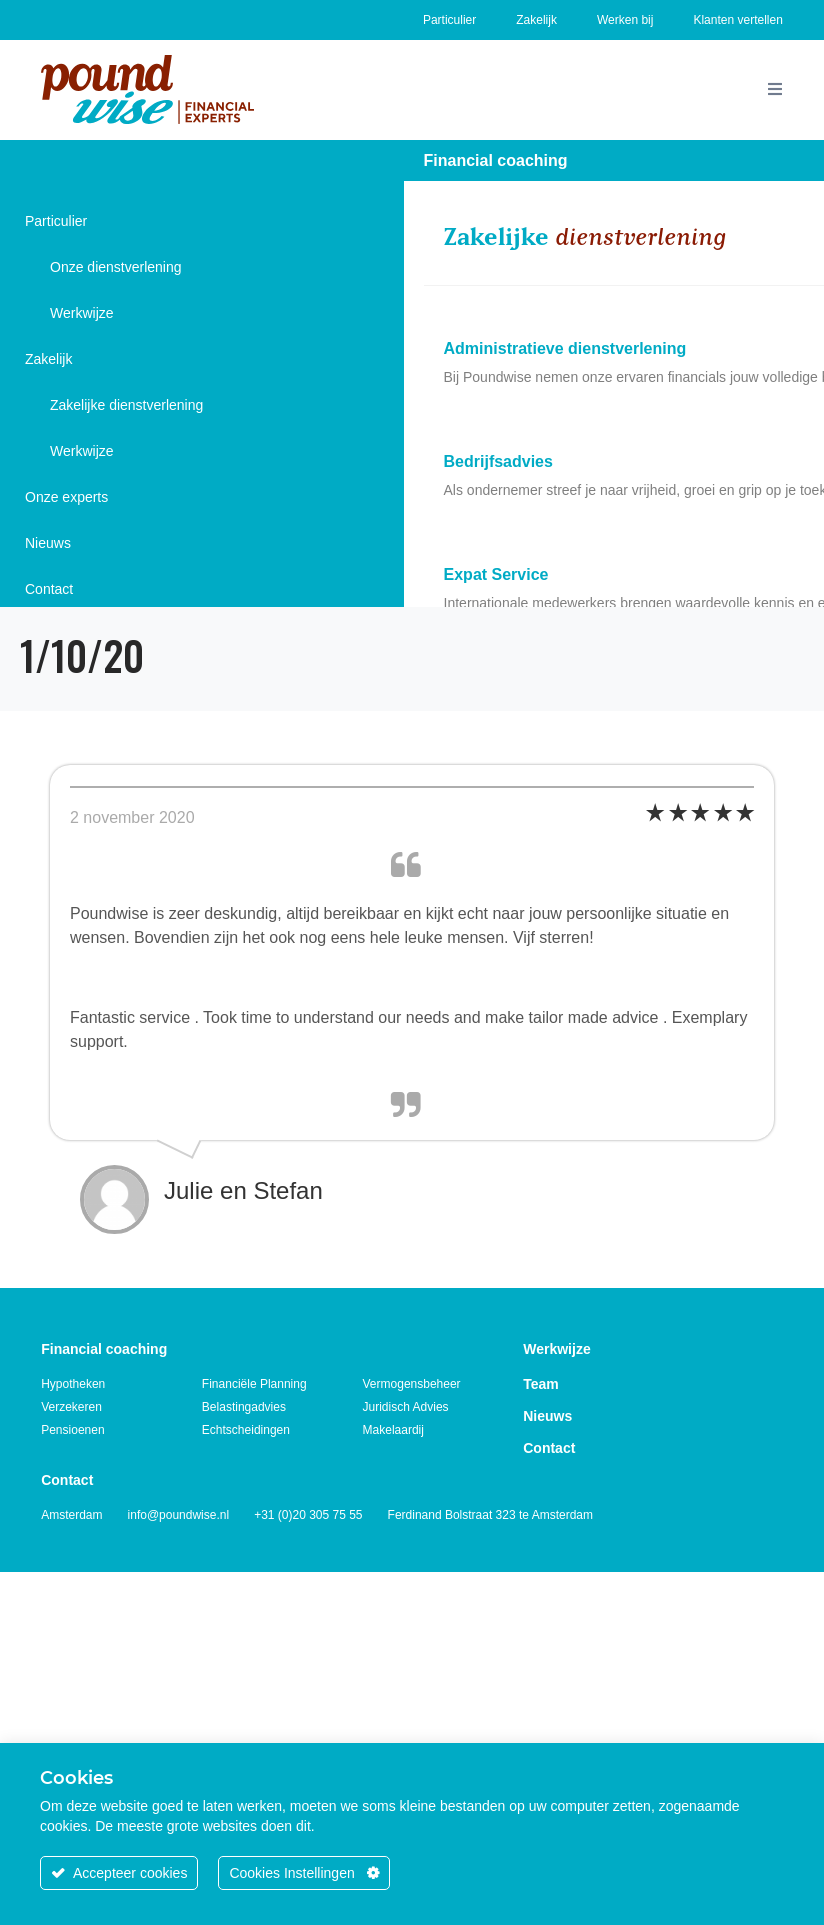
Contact (49, 589)
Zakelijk (536, 20)
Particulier (449, 20)
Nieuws (48, 543)
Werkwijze (82, 313)
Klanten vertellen (737, 20)
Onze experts (66, 497)
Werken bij (625, 20)
